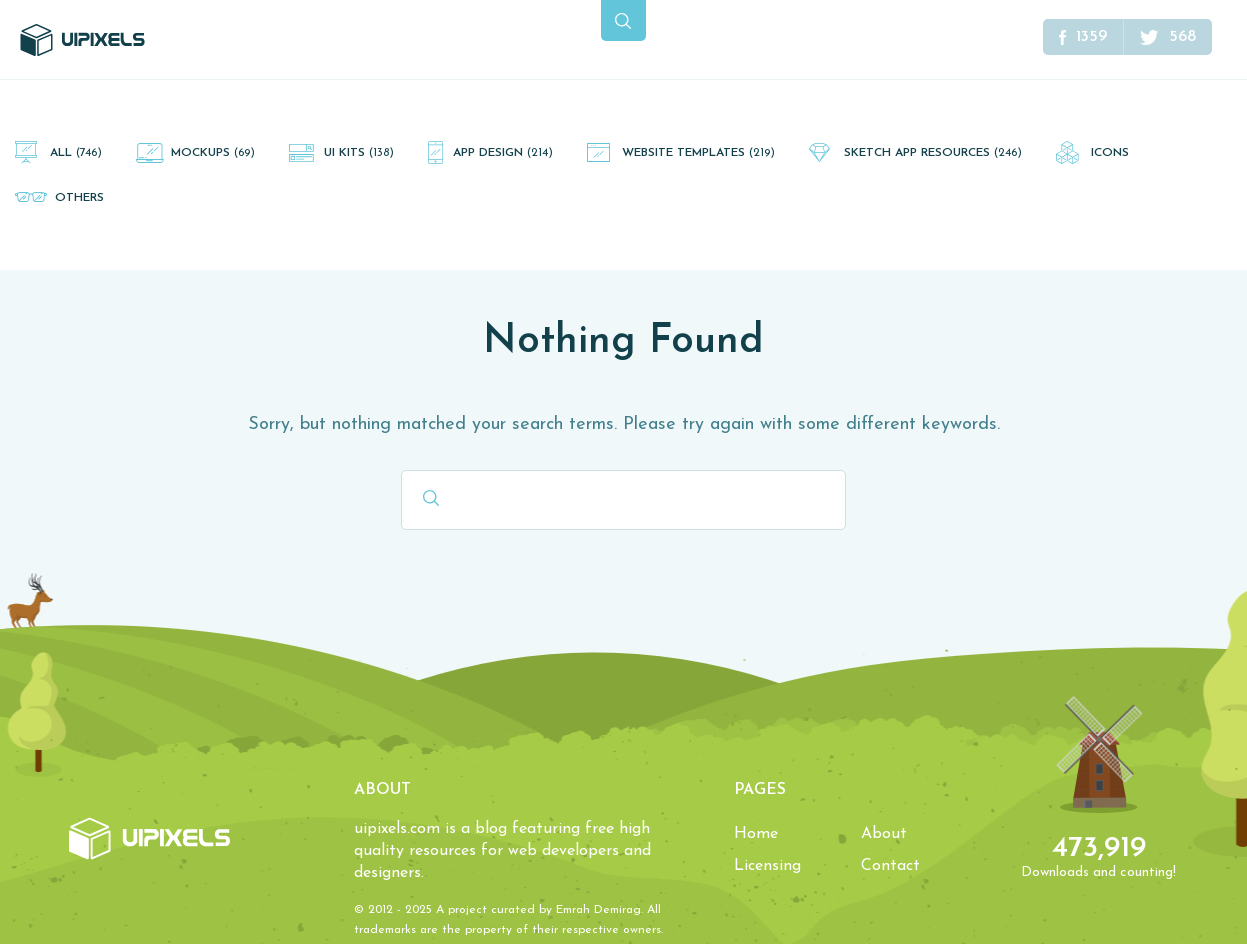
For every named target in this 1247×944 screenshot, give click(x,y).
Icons (1110, 153)
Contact (890, 866)
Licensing (767, 866)
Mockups (213, 153)
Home (756, 834)
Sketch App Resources (933, 153)
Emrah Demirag (598, 910)
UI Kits (359, 153)
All (76, 153)
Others (79, 198)
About (884, 834)
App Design (503, 153)
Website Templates (698, 153)
